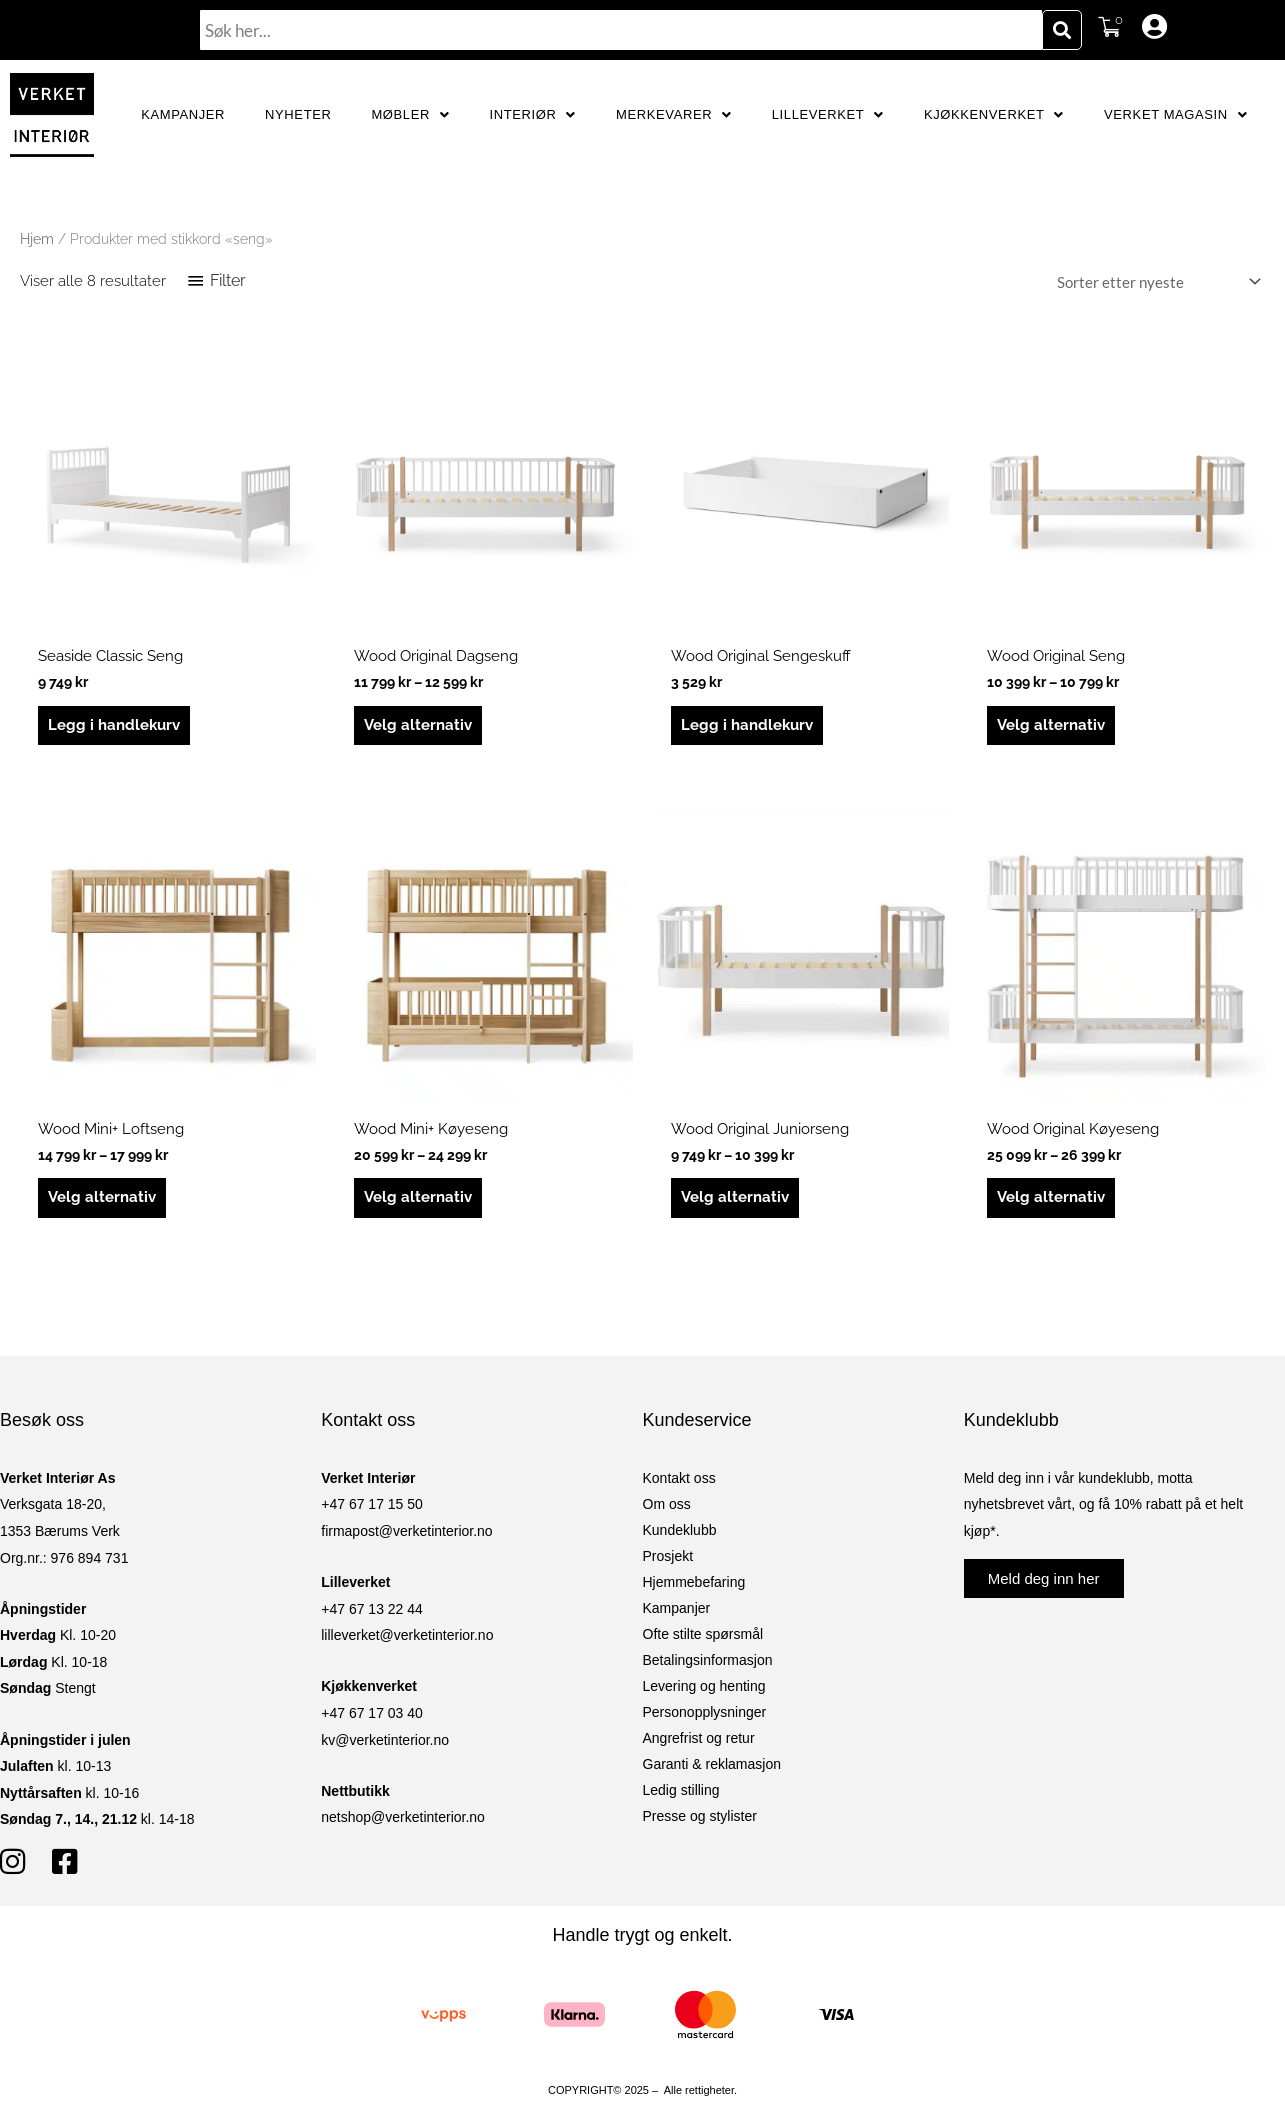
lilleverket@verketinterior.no (407, 1635)
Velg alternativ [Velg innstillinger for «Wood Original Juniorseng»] (735, 1197)
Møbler (410, 114)
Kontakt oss (679, 1478)
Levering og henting (704, 1686)
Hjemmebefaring (694, 1582)
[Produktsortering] (1155, 281)
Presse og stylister (700, 1816)
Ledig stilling (681, 1790)
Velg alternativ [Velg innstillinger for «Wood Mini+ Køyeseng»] (418, 1197)
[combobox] (621, 30)
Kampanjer (183, 114)
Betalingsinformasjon (708, 1660)
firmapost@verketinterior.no (406, 1531)
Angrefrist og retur (699, 1738)
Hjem (37, 239)
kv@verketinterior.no (385, 1740)
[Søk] (1062, 30)
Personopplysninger (705, 1712)
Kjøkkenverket (994, 114)
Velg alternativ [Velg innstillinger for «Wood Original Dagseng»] (418, 725)
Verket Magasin (1175, 114)
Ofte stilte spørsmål (703, 1634)
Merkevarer (674, 114)
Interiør (533, 114)
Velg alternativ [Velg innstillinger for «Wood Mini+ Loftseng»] (102, 1197)
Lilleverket (828, 114)
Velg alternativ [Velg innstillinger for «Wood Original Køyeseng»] (1051, 1197)
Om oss (667, 1504)
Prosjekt (668, 1556)
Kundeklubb (680, 1530)
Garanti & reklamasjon (712, 1764)
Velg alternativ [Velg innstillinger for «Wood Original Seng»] (1051, 725)
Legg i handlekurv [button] (114, 725)
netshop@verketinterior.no (403, 1817)
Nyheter (298, 114)
